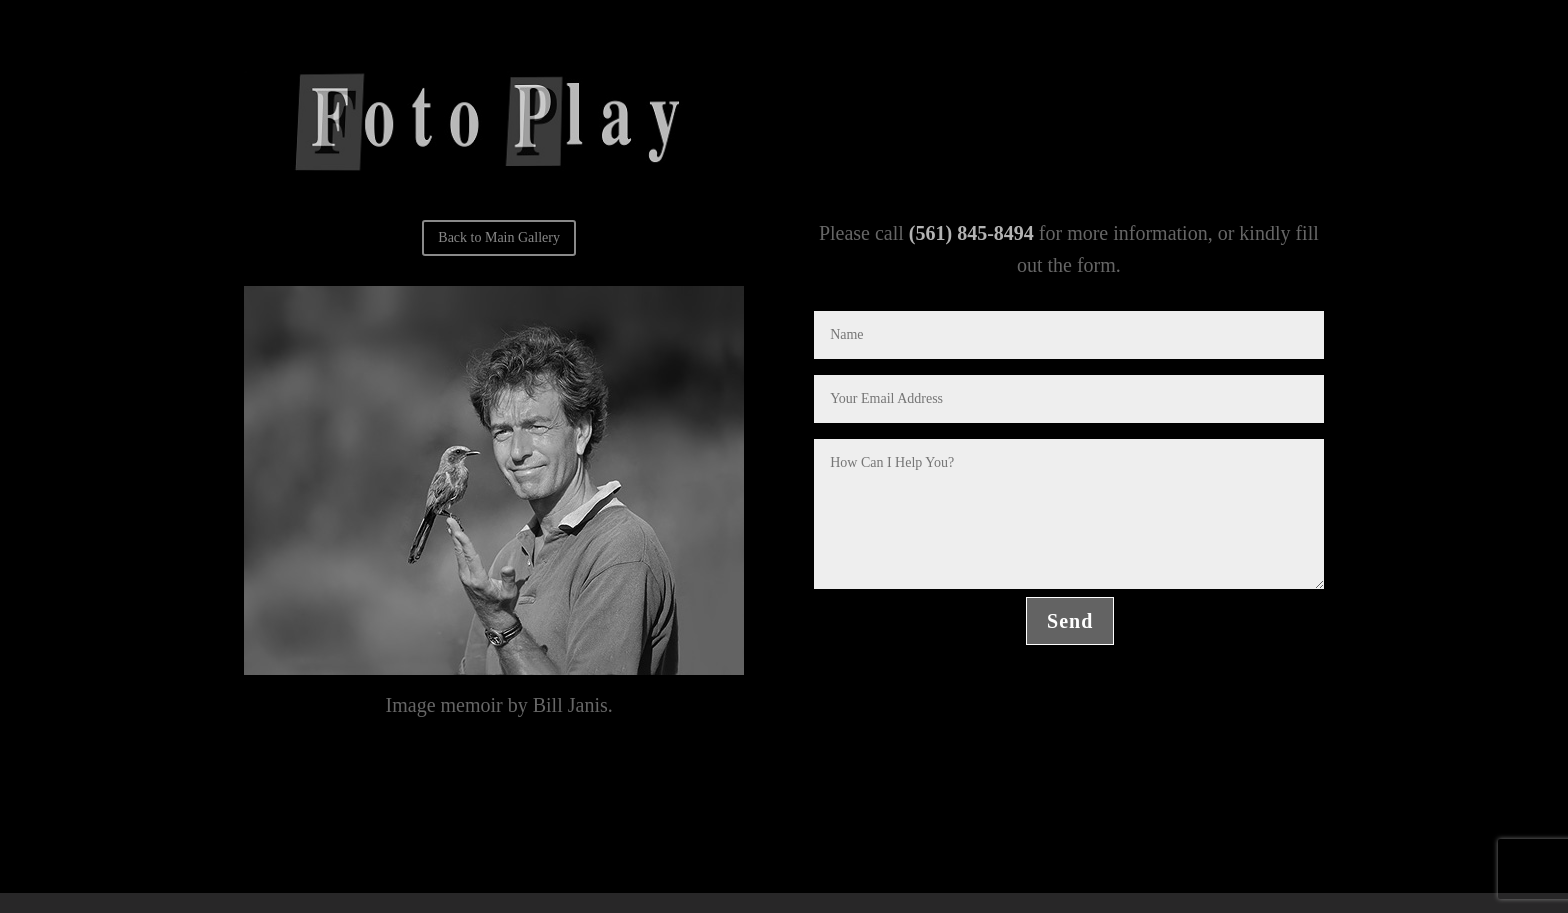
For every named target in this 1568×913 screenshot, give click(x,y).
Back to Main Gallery (499, 237)
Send (1070, 621)
